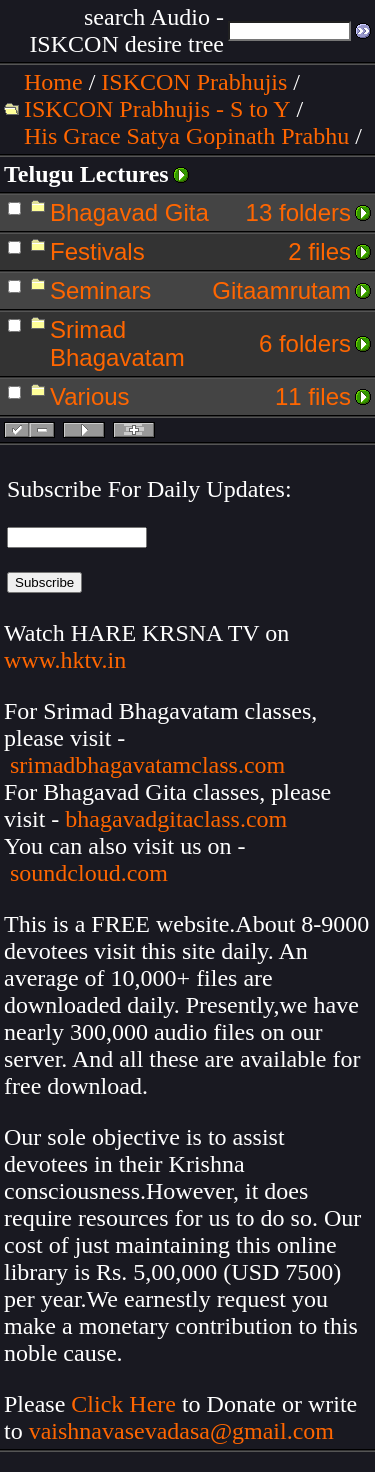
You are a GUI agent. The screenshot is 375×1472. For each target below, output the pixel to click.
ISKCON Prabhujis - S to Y (157, 109)
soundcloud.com (89, 873)
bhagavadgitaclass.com (176, 819)
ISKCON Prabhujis (194, 82)
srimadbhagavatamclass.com (147, 765)
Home (53, 82)
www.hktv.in (65, 660)
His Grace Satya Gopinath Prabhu (186, 136)
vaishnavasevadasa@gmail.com (184, 1431)
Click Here (123, 1404)
